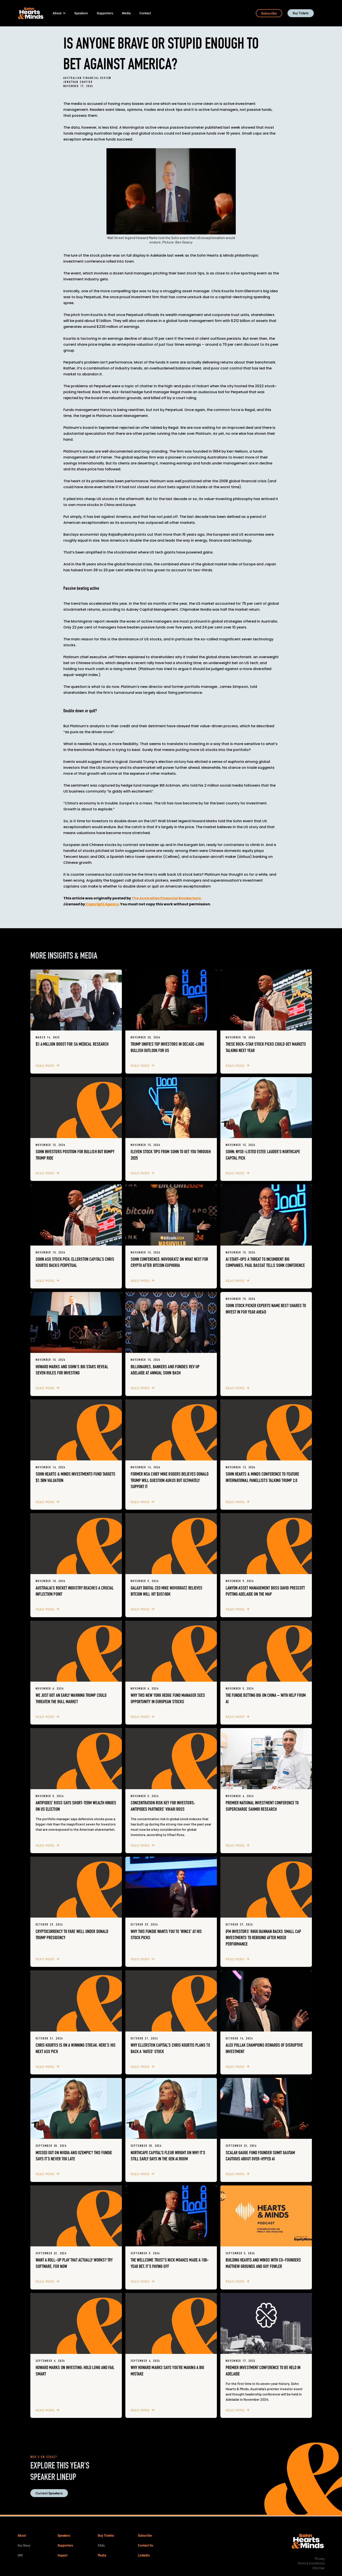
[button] (59, 13)
